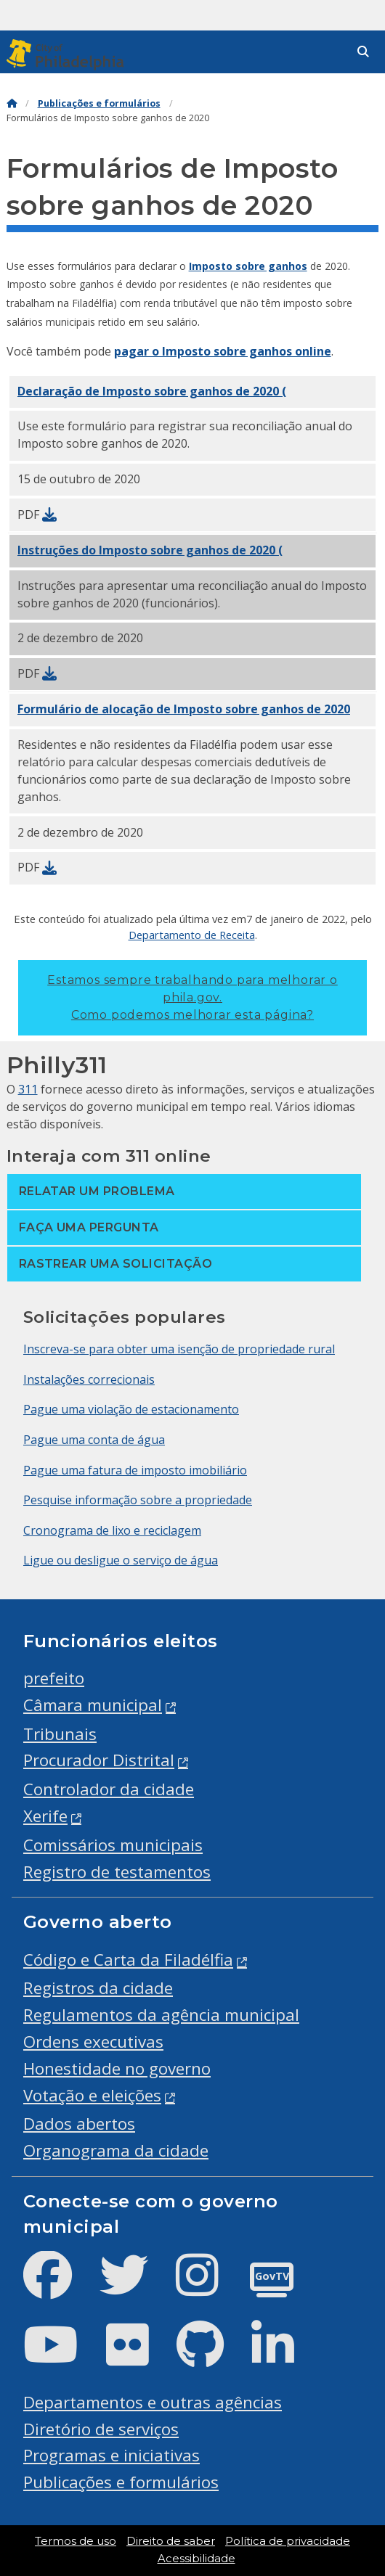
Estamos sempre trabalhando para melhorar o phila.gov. (192, 997)
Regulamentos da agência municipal (161, 2014)
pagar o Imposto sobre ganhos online (222, 351)
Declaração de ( (151, 391)
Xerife (45, 1816)
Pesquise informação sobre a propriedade (137, 1500)
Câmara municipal (92, 1705)
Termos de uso (75, 2541)
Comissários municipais (113, 1845)
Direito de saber (170, 2541)
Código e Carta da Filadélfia (128, 1959)
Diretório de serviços (101, 2429)
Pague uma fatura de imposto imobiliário (135, 1470)
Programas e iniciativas (111, 2455)
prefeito (53, 1678)
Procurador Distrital (98, 1760)
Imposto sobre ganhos (248, 266)
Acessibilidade (196, 2558)
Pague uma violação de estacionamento (131, 1409)
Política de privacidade (287, 2541)
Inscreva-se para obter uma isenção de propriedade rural (179, 1349)
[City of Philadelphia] (68, 54)
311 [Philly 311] (28, 1089)
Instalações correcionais (89, 1379)
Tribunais (60, 1734)
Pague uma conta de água (94, 1440)
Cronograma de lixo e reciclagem (112, 1530)
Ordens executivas (93, 2041)
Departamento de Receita (192, 934)
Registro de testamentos (117, 1872)
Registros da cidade (98, 1988)
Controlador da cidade (108, 1789)
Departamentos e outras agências (152, 2402)
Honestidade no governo (117, 2068)
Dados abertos (79, 2123)
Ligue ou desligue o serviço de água (120, 1560)
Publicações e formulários (99, 103)
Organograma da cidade (115, 2150)
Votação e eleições (92, 2095)
